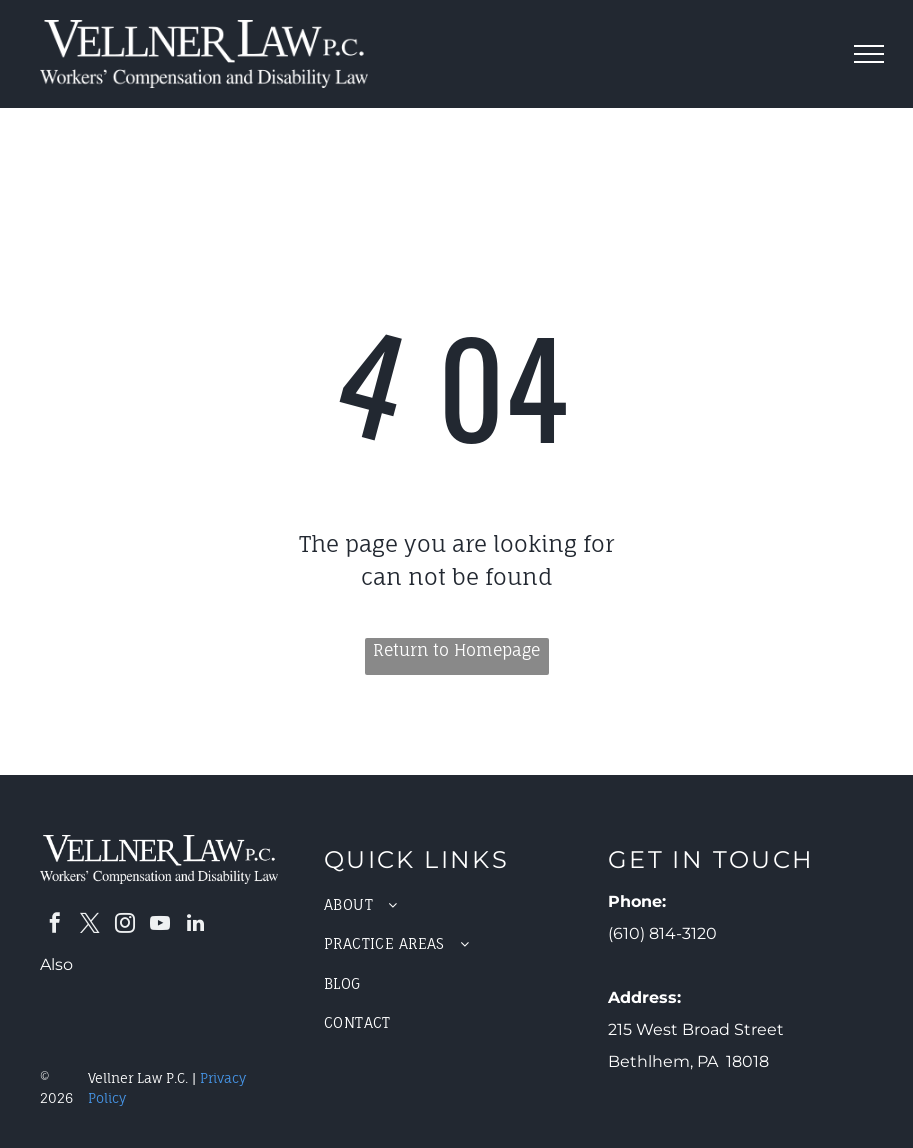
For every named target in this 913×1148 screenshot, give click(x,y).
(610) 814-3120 (662, 933)
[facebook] (55, 925)
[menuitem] (456, 904)
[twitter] (90, 925)
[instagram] (125, 925)
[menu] (869, 54)
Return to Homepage (456, 650)
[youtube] (160, 925)
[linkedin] (195, 925)
